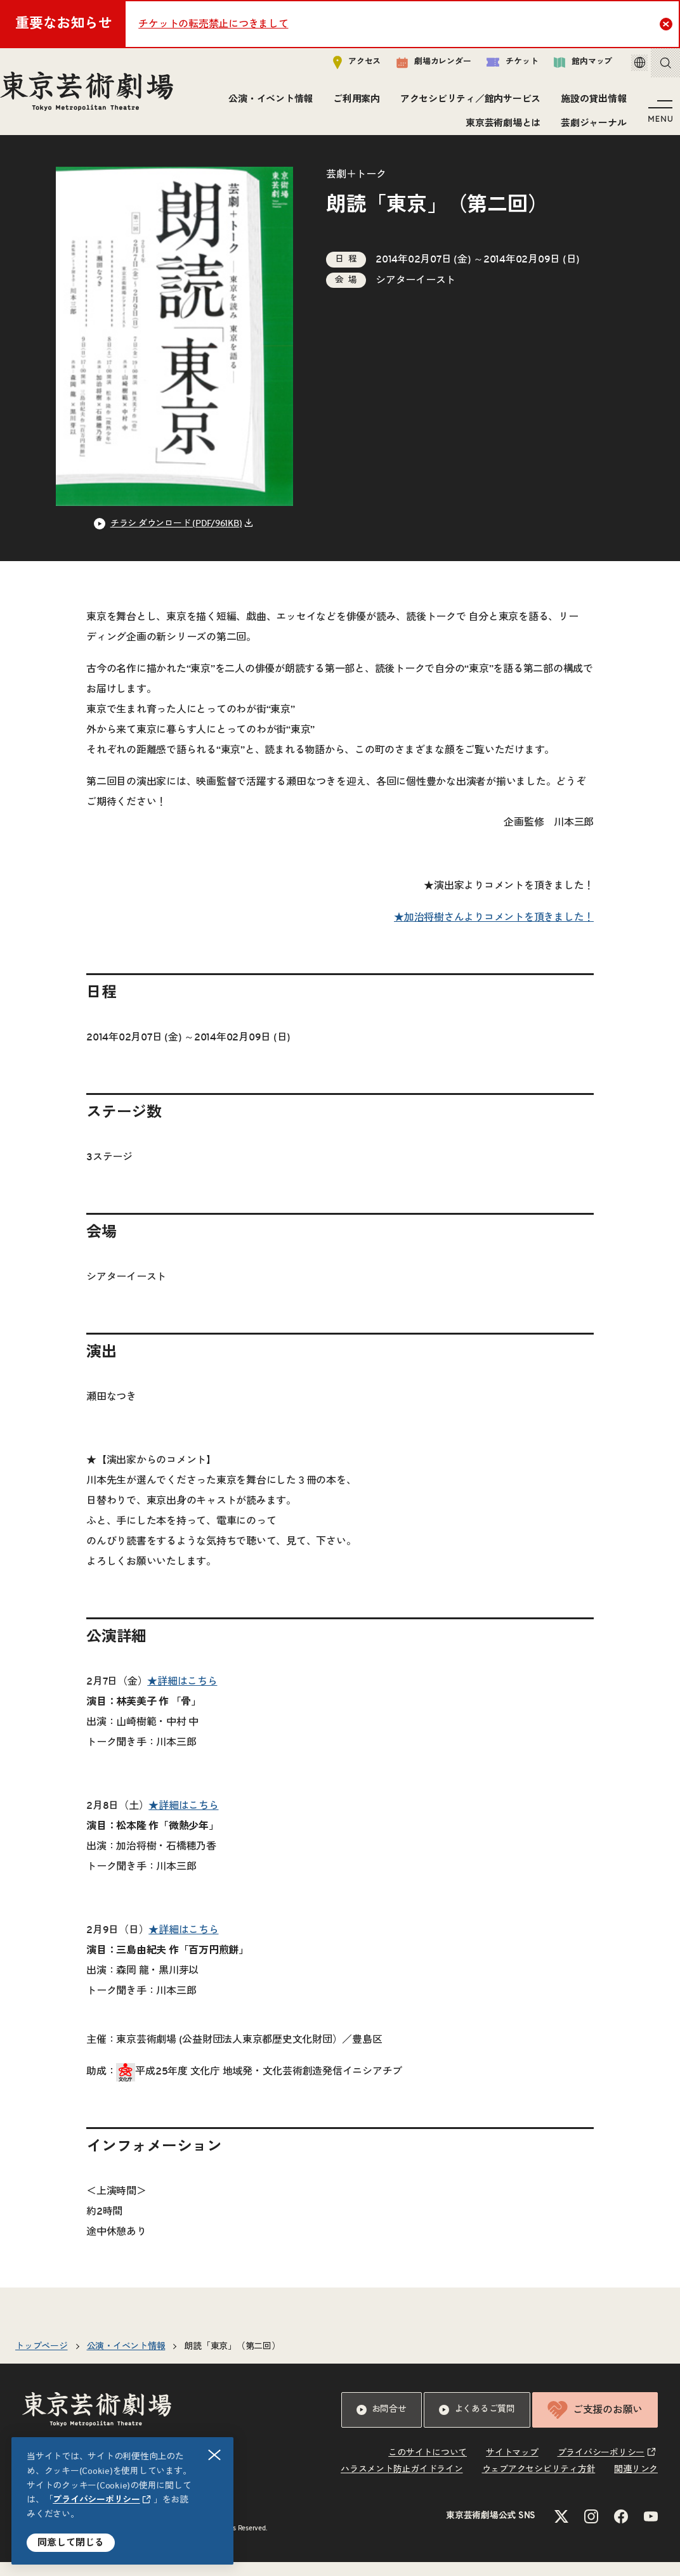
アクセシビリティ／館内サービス (466, 104)
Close (667, 23)
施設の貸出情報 (589, 104)
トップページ (41, 2360)
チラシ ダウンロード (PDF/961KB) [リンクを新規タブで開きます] (176, 537)
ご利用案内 (352, 104)
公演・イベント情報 (267, 104)
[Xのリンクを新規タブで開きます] (561, 2530)
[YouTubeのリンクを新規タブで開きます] (651, 2530)
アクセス (339, 67)
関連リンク (636, 2483)
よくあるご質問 (477, 2424)
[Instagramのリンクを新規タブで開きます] (591, 2530)
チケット (494, 67)
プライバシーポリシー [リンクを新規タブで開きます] (96, 2499)
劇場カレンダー (416, 68)
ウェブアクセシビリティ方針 (539, 2483)
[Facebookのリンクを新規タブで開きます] (621, 2530)
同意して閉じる (70, 2542)
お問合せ (381, 2424)
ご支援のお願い (595, 2424)
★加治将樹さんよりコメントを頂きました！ (494, 931)
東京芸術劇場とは (499, 128)
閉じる (215, 2455)
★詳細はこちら (182, 1695)
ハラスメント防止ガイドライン (402, 2483)
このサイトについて (427, 2467)
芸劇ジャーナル (589, 128)
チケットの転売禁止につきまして (213, 24)
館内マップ (565, 67)
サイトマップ (512, 2467)
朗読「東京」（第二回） (232, 2360)
